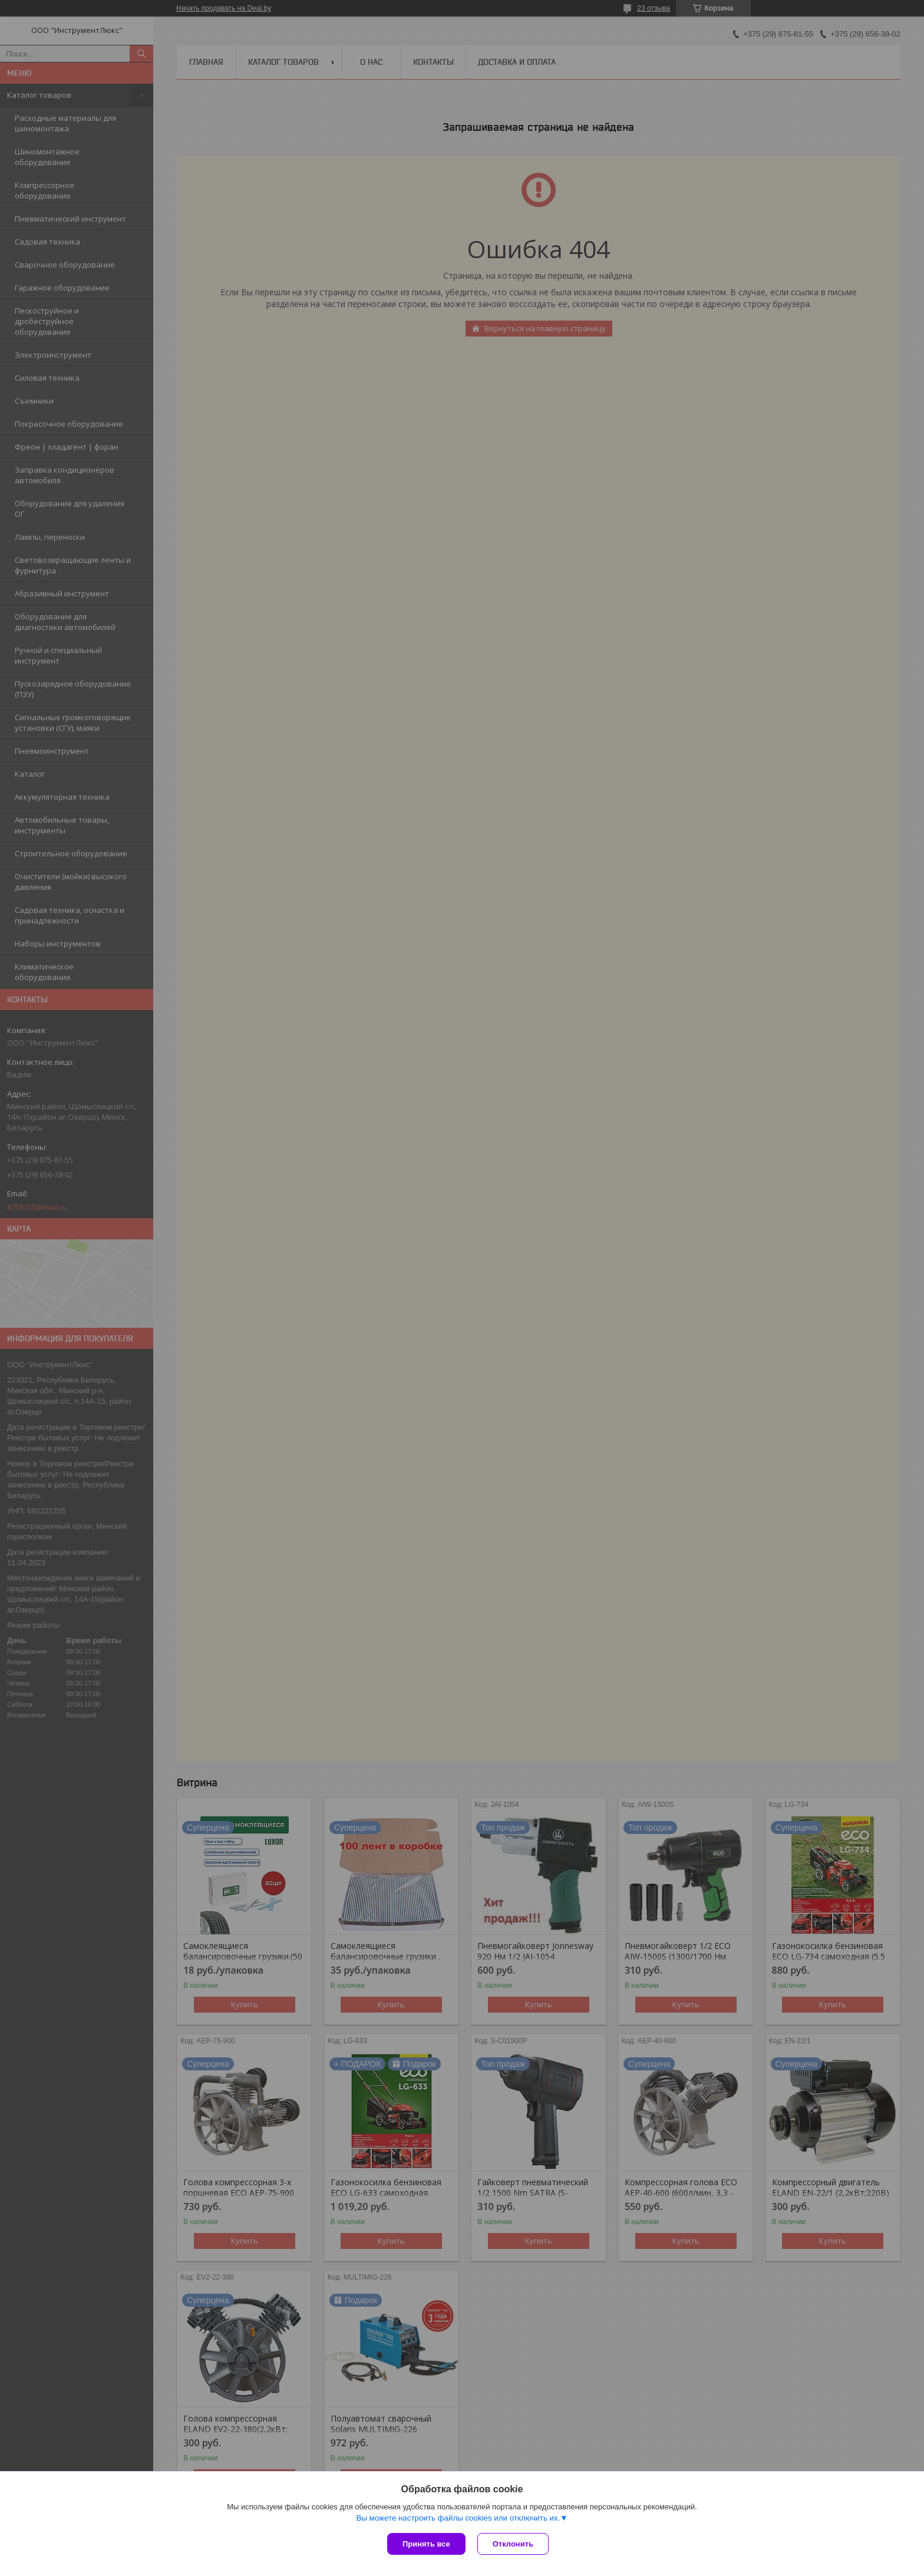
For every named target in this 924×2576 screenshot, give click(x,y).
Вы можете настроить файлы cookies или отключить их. (458, 2518)
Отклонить (513, 2543)
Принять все (426, 2543)
